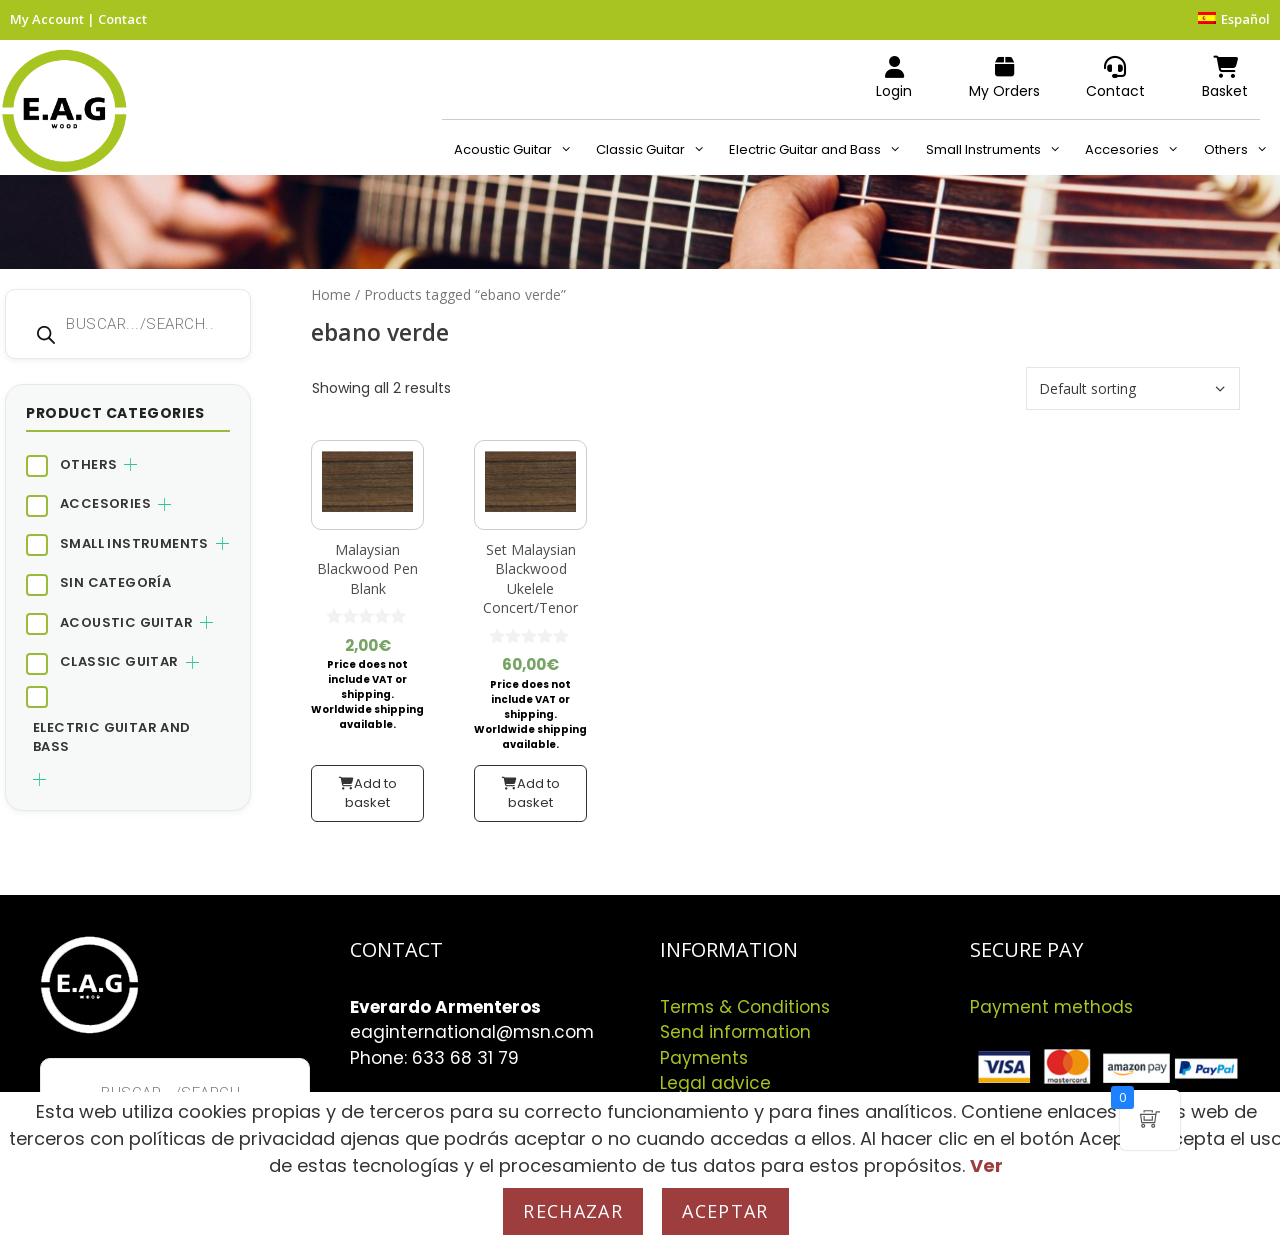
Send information (735, 1032)
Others (1242, 150)
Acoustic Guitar (519, 150)
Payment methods (1051, 1007)
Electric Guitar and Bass (821, 150)
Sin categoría (115, 582)
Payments (704, 1058)
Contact (122, 19)
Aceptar (725, 1211)
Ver (986, 1165)
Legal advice (715, 1083)
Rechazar (573, 1211)
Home (331, 294)
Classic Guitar (656, 150)
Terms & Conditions (745, 1007)
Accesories (1138, 150)
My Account (47, 19)
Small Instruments (999, 150)
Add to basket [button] (371, 793)
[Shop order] (1133, 388)
